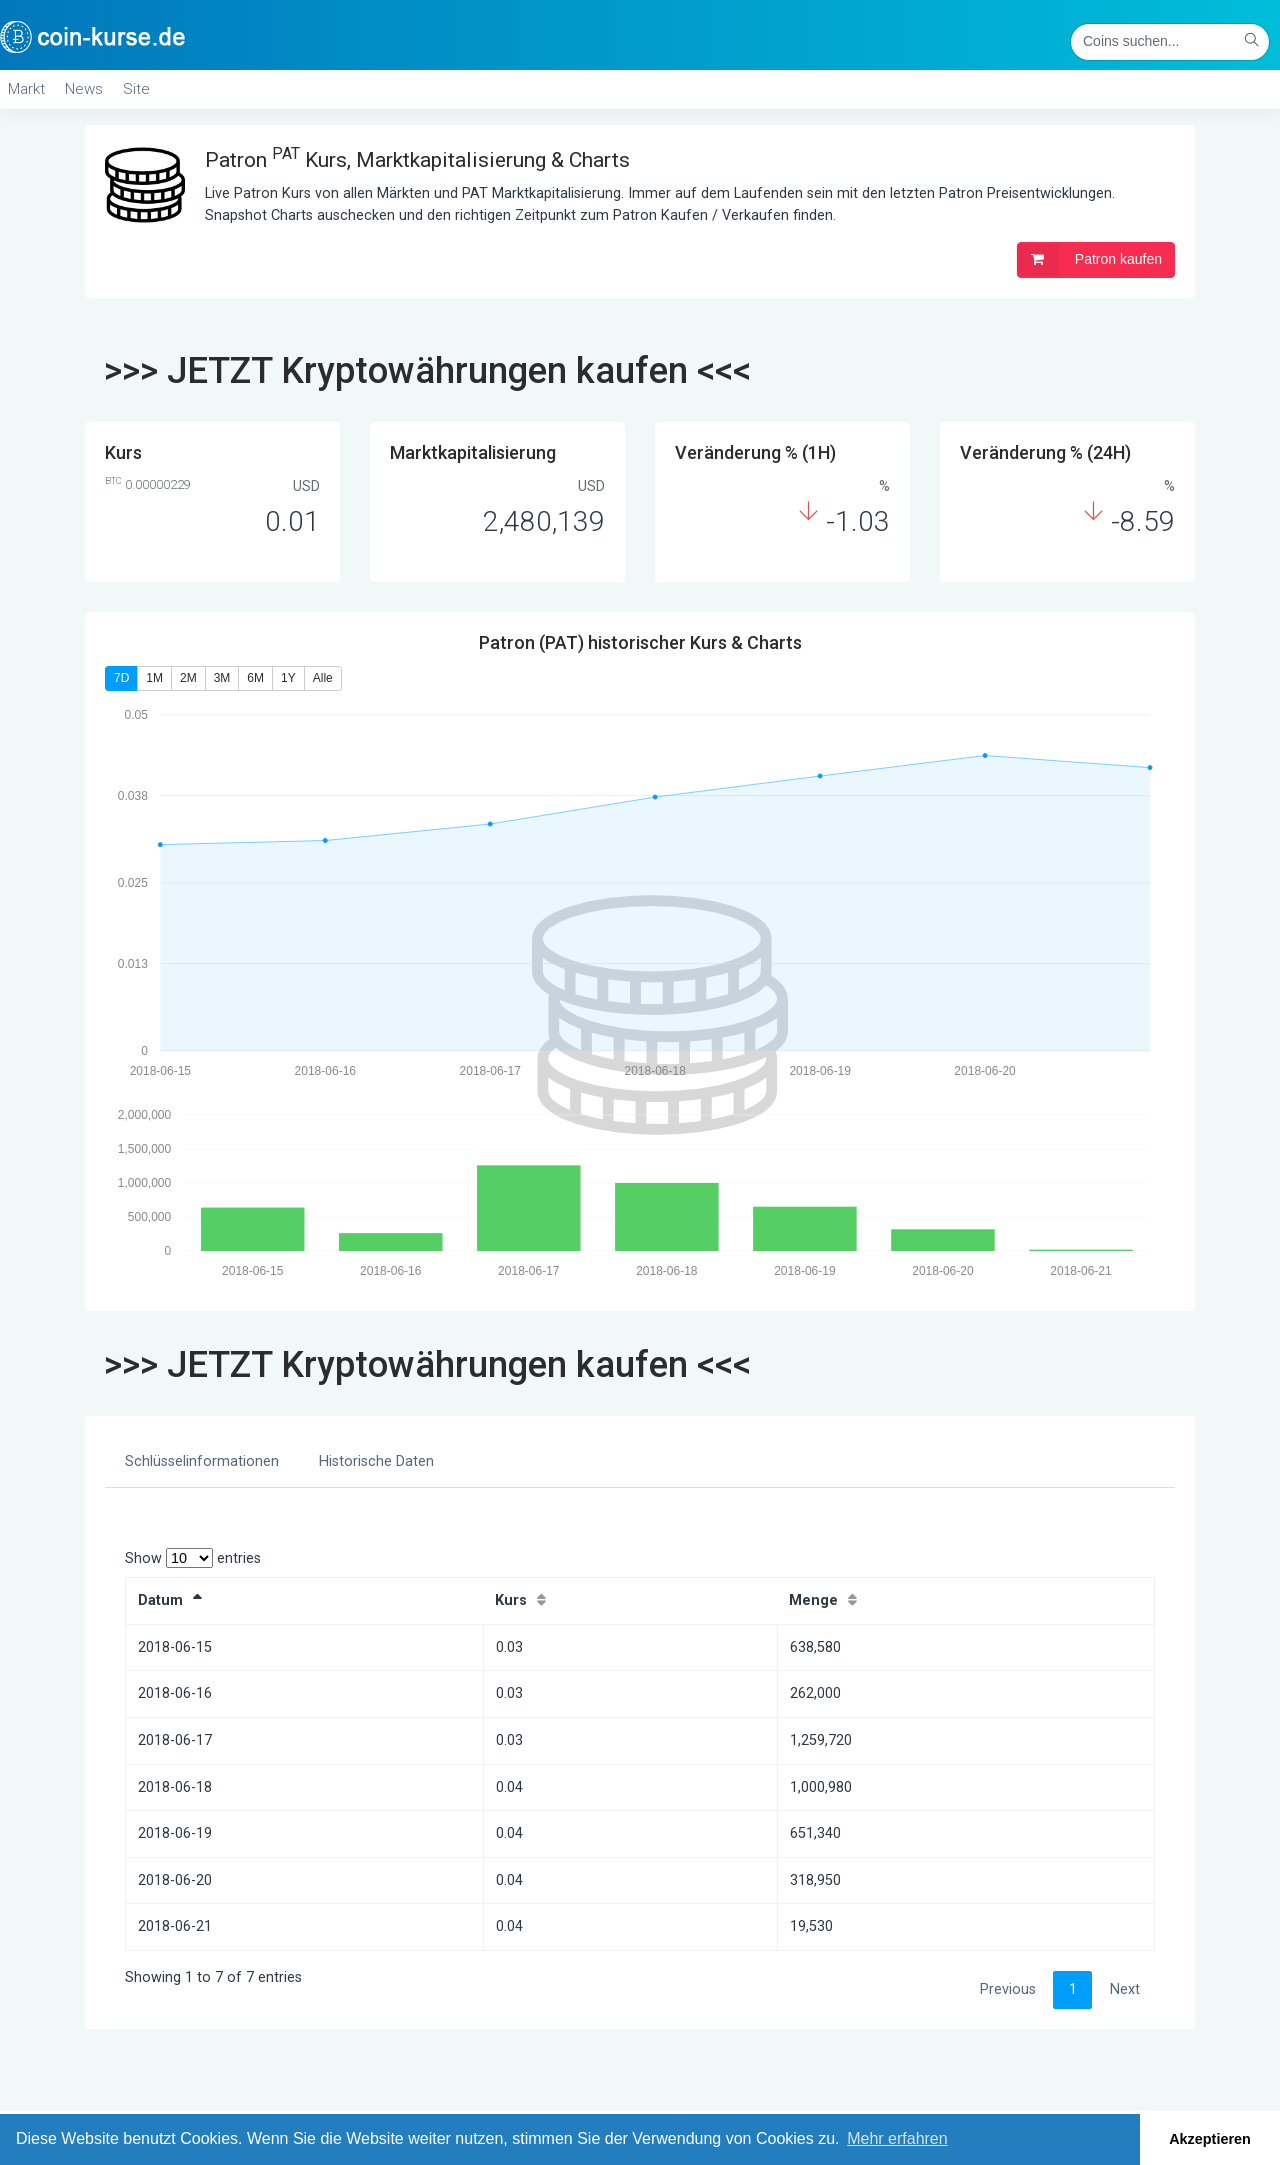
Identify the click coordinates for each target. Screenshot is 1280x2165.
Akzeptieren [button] (1210, 2139)
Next (1125, 1989)
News (84, 89)
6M (255, 678)
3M (222, 678)
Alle (323, 678)
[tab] (202, 1462)
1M (154, 678)
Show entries (193, 1558)
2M (188, 678)
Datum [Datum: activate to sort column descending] (160, 1600)
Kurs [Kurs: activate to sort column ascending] (511, 1600)
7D (121, 678)
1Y (288, 678)
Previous (1008, 1989)
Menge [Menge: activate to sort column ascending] (813, 1600)
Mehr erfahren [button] (897, 2138)
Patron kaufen (1089, 260)
